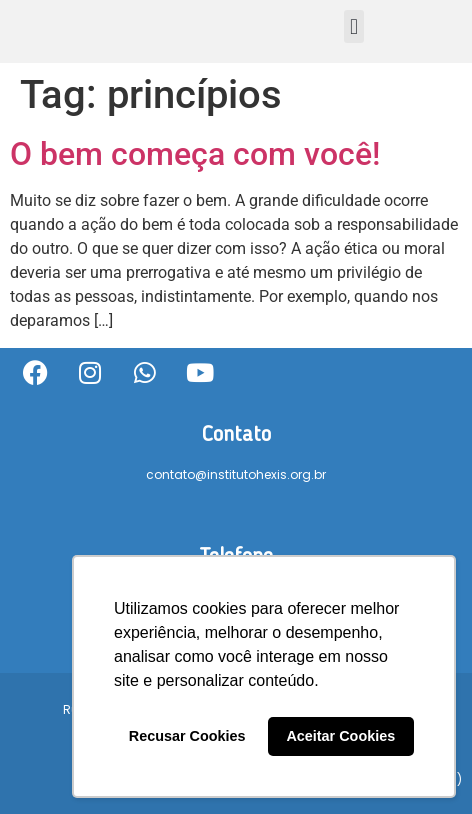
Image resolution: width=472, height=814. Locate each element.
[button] (353, 26)
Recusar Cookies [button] (187, 736)
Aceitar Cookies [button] (340, 736)
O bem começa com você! (195, 154)
